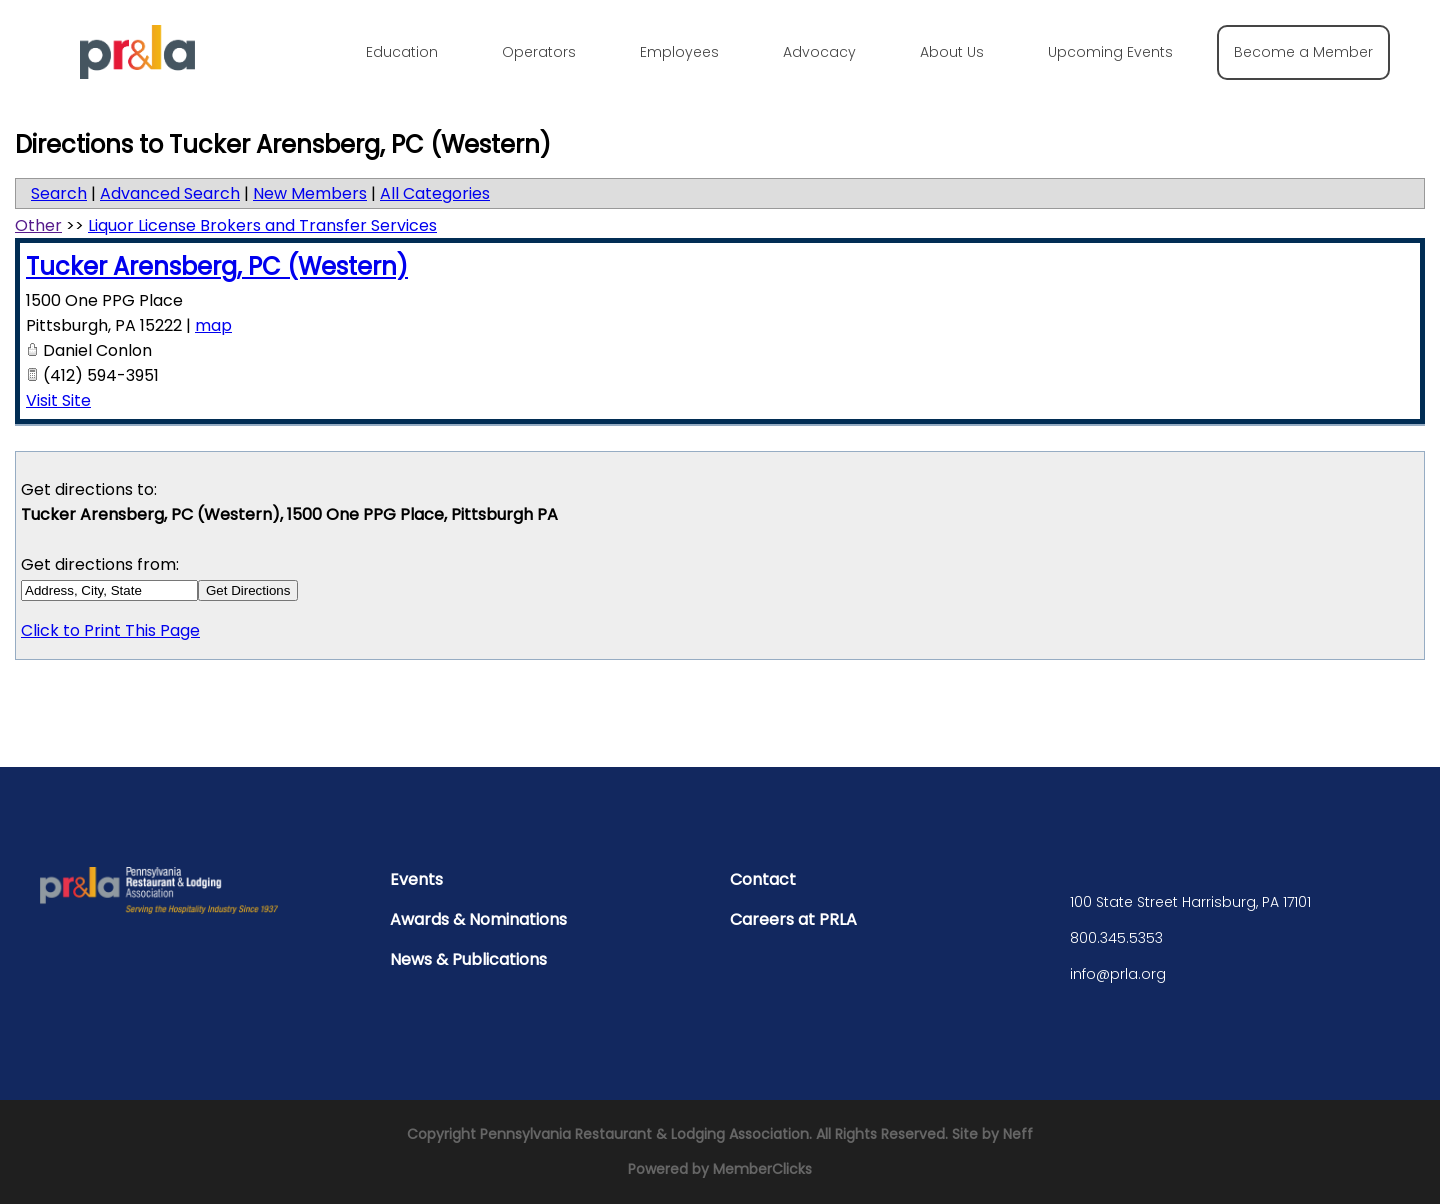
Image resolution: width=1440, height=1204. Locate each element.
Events (416, 879)
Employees (679, 52)
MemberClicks (762, 1169)
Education (402, 52)
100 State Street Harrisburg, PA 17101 (1190, 902)
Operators (539, 52)
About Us (952, 52)
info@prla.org (1118, 974)
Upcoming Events (1110, 52)
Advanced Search (170, 193)
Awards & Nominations (478, 919)
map (213, 325)
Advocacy (819, 52)
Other (38, 225)
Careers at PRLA (793, 919)
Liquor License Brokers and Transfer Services (262, 225)
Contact (763, 879)
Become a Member (1303, 52)
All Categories (435, 193)
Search (59, 193)
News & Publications (468, 959)
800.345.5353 (1116, 938)
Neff (1018, 1134)
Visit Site (58, 400)
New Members (310, 193)
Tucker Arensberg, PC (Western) (217, 266)
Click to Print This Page (110, 630)
